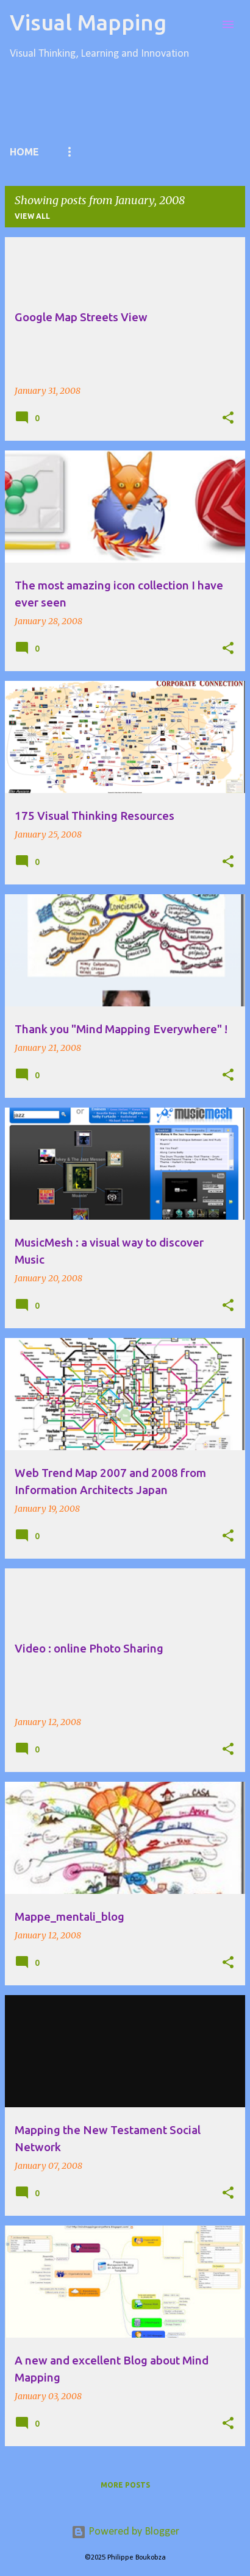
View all (32, 216)
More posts (125, 2485)
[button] (228, 418)
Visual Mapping (88, 22)
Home (24, 151)
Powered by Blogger (125, 2532)
